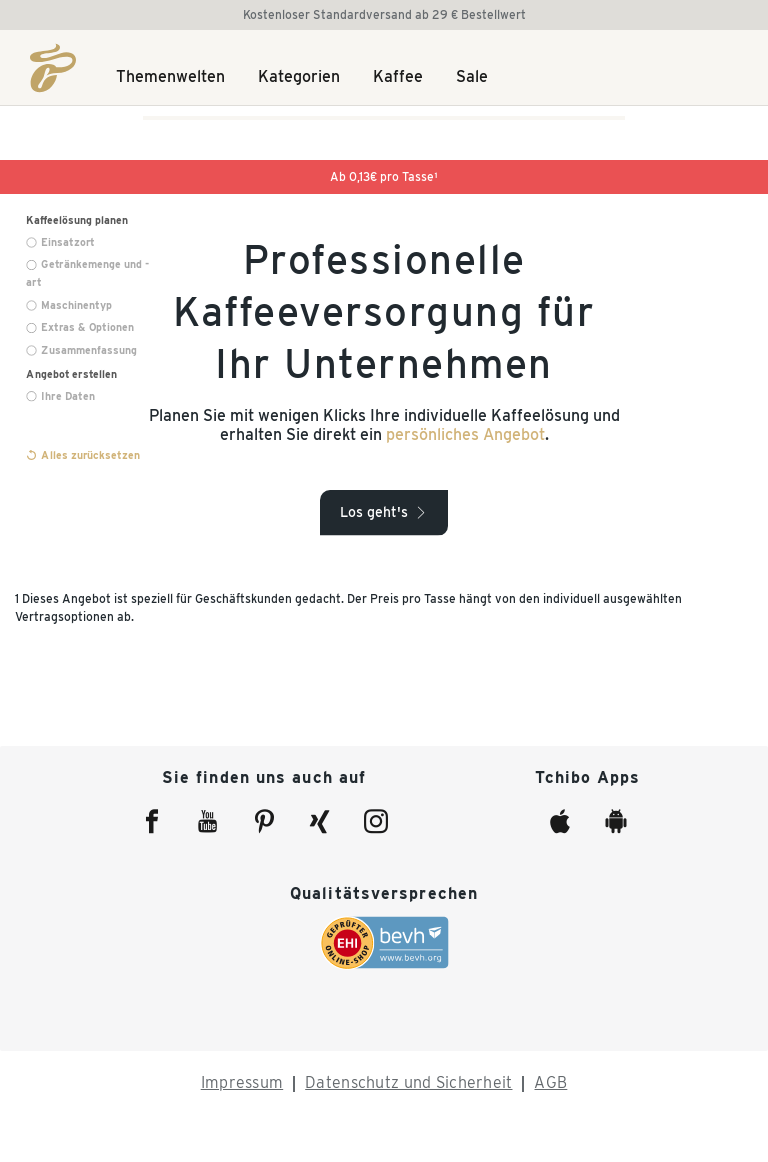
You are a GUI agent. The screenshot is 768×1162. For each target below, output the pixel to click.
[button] (384, 511)
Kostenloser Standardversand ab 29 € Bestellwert (384, 14)
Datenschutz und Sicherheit (408, 1082)
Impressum (242, 1082)
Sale (472, 77)
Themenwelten (170, 77)
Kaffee (398, 77)
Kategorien (299, 77)
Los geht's (374, 512)
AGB (550, 1082)
